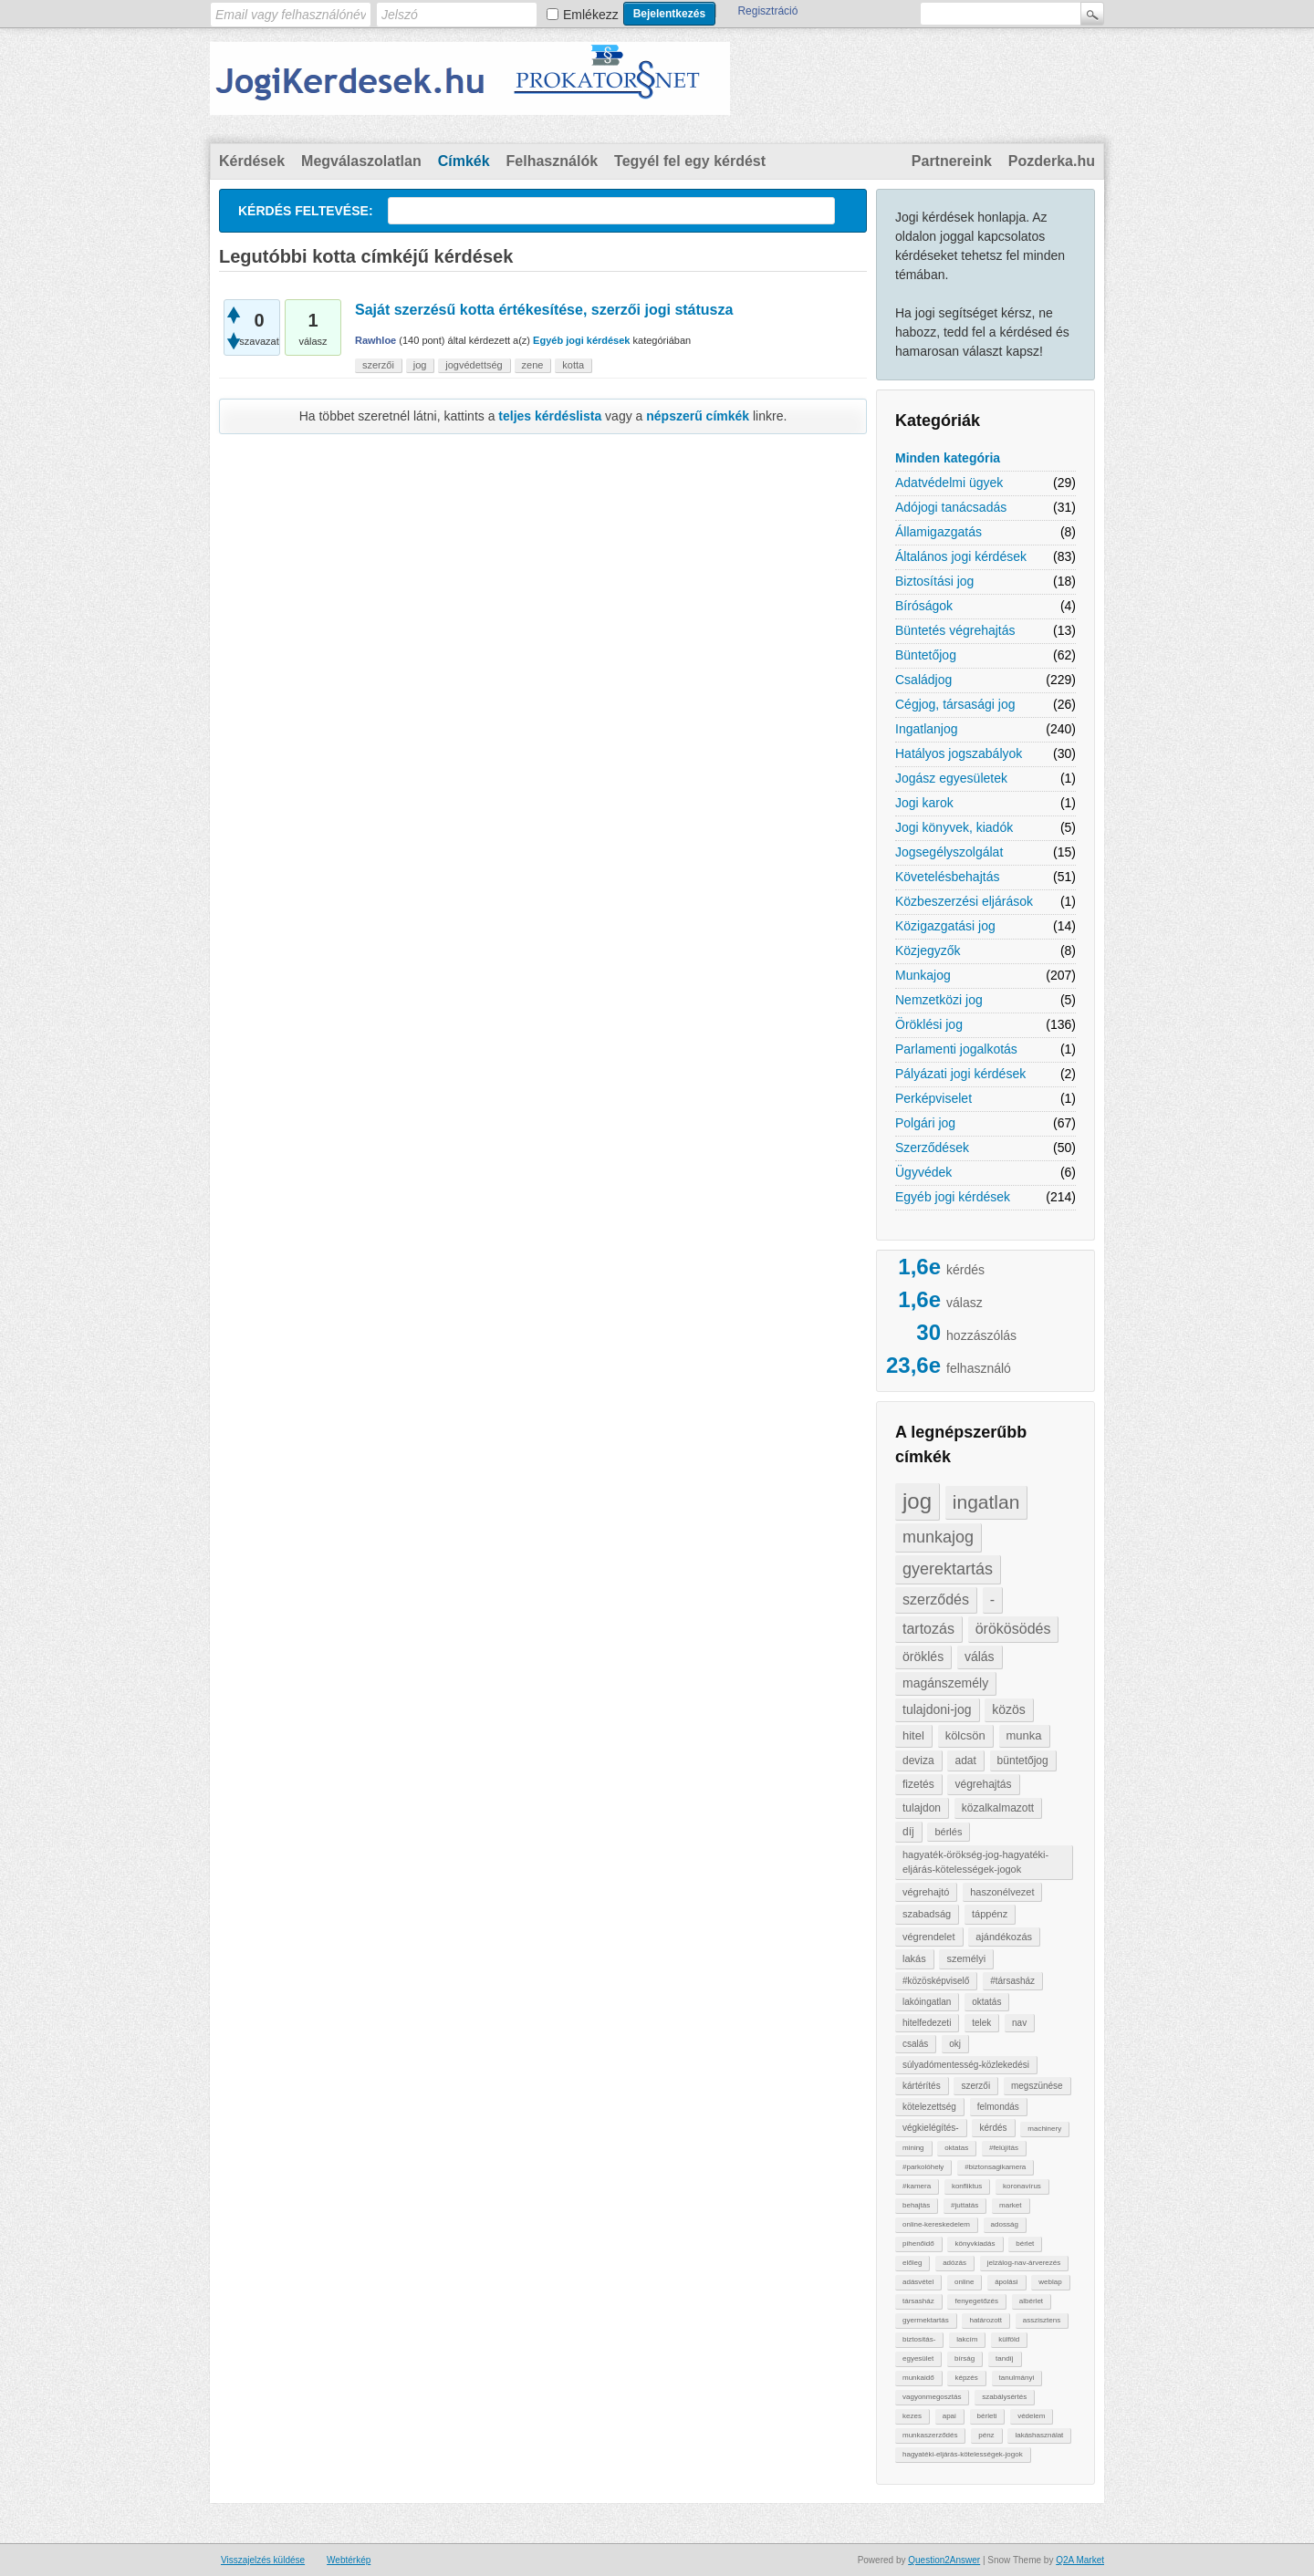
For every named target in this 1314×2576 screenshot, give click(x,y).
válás (980, 1656)
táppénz (989, 1913)
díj (908, 1831)
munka (1024, 1735)
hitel (913, 1735)
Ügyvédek (923, 1172)
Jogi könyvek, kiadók (954, 827)
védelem (1031, 2416)
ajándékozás (1003, 1936)
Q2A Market (1080, 2560)
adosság (1004, 2224)
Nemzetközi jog (939, 999)
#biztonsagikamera (995, 2167)
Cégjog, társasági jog (955, 704)
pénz (986, 2435)
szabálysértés (1004, 2397)
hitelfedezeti (926, 2023)
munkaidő (918, 2377)
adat (964, 1760)
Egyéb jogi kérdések (952, 1196)
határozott (985, 2320)
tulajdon (921, 1808)
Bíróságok (924, 605)
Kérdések (252, 161)
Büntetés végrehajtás (955, 630)
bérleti (987, 2416)
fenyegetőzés (976, 2301)
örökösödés (1013, 1628)
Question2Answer (944, 2560)
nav (1019, 2023)
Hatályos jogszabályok (958, 753)
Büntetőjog (925, 655)
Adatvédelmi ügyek (949, 482)
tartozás (928, 1628)
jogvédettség (473, 364)
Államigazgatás (938, 532)
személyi (966, 1958)
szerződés (935, 1599)
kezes (912, 2416)
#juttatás (964, 2205)
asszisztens (1041, 2320)
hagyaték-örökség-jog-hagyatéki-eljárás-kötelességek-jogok (975, 1862)
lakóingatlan (926, 2002)
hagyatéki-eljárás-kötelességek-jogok (962, 2454)
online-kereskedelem (936, 2224)
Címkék (464, 161)
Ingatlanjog (926, 729)
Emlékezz (591, 14)
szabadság (926, 1913)
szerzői (975, 2086)
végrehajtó (925, 1891)
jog (917, 1501)
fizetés (918, 1784)
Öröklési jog (929, 1024)
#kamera (916, 2186)
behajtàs (916, 2205)
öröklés (923, 1656)
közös (1009, 1709)
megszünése (1037, 2086)
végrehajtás (982, 1784)
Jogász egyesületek (951, 778)
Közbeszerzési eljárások (964, 901)
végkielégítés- (930, 2128)
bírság (964, 2358)
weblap (1049, 2282)
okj (955, 2044)
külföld (1008, 2339)
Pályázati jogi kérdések (960, 1073)
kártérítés (921, 2086)
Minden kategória (947, 458)
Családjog (923, 679)
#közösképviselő (935, 1981)
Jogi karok (924, 802)
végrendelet (928, 1936)
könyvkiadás (974, 2243)
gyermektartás (925, 2320)
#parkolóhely (923, 2167)
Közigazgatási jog (945, 926)
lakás (914, 1958)
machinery (1044, 2128)
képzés (965, 2377)
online (964, 2282)
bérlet (1025, 2243)
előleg (912, 2263)
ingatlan (986, 1501)
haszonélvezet (1002, 1891)
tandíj (1005, 2358)
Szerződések (932, 1147)
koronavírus (1022, 2186)
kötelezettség (929, 2107)
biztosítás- (918, 2339)
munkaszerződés (929, 2435)
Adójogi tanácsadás (950, 507)
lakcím (966, 2339)
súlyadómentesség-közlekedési (965, 2065)
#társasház (1012, 1981)
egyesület (917, 2358)
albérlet (1031, 2301)
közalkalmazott (998, 1808)
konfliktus (967, 2186)
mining (913, 2148)
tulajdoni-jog (937, 1709)
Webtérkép (348, 2560)
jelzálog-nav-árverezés (1023, 2263)
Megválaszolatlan (361, 161)
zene (533, 364)
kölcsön (965, 1735)
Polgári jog (925, 1123)
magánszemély (945, 1683)
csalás (915, 2044)
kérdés (992, 2128)
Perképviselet (933, 1098)
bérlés (948, 1831)
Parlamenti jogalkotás (956, 1049)
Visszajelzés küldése (263, 2560)
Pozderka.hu (1051, 161)
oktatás (986, 2002)
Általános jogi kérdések (961, 556)
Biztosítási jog (934, 581)
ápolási (1006, 2282)
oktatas (956, 2148)
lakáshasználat (1039, 2435)
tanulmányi (1017, 2377)
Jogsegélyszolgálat (949, 852)
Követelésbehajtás (947, 876)
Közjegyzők (928, 950)
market (1010, 2205)
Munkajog (923, 975)
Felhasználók (552, 161)
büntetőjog (1022, 1760)
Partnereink (952, 161)
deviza (918, 1760)
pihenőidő (918, 2243)
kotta (573, 364)
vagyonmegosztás (931, 2397)
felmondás (998, 2107)
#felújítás (1003, 2148)
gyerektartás (947, 1569)
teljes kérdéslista (549, 416)
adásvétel (917, 2282)
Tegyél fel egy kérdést (690, 161)
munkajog (938, 1537)
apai (949, 2416)
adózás (954, 2263)
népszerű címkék (697, 416)
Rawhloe (375, 340)
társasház (918, 2301)
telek (981, 2023)
